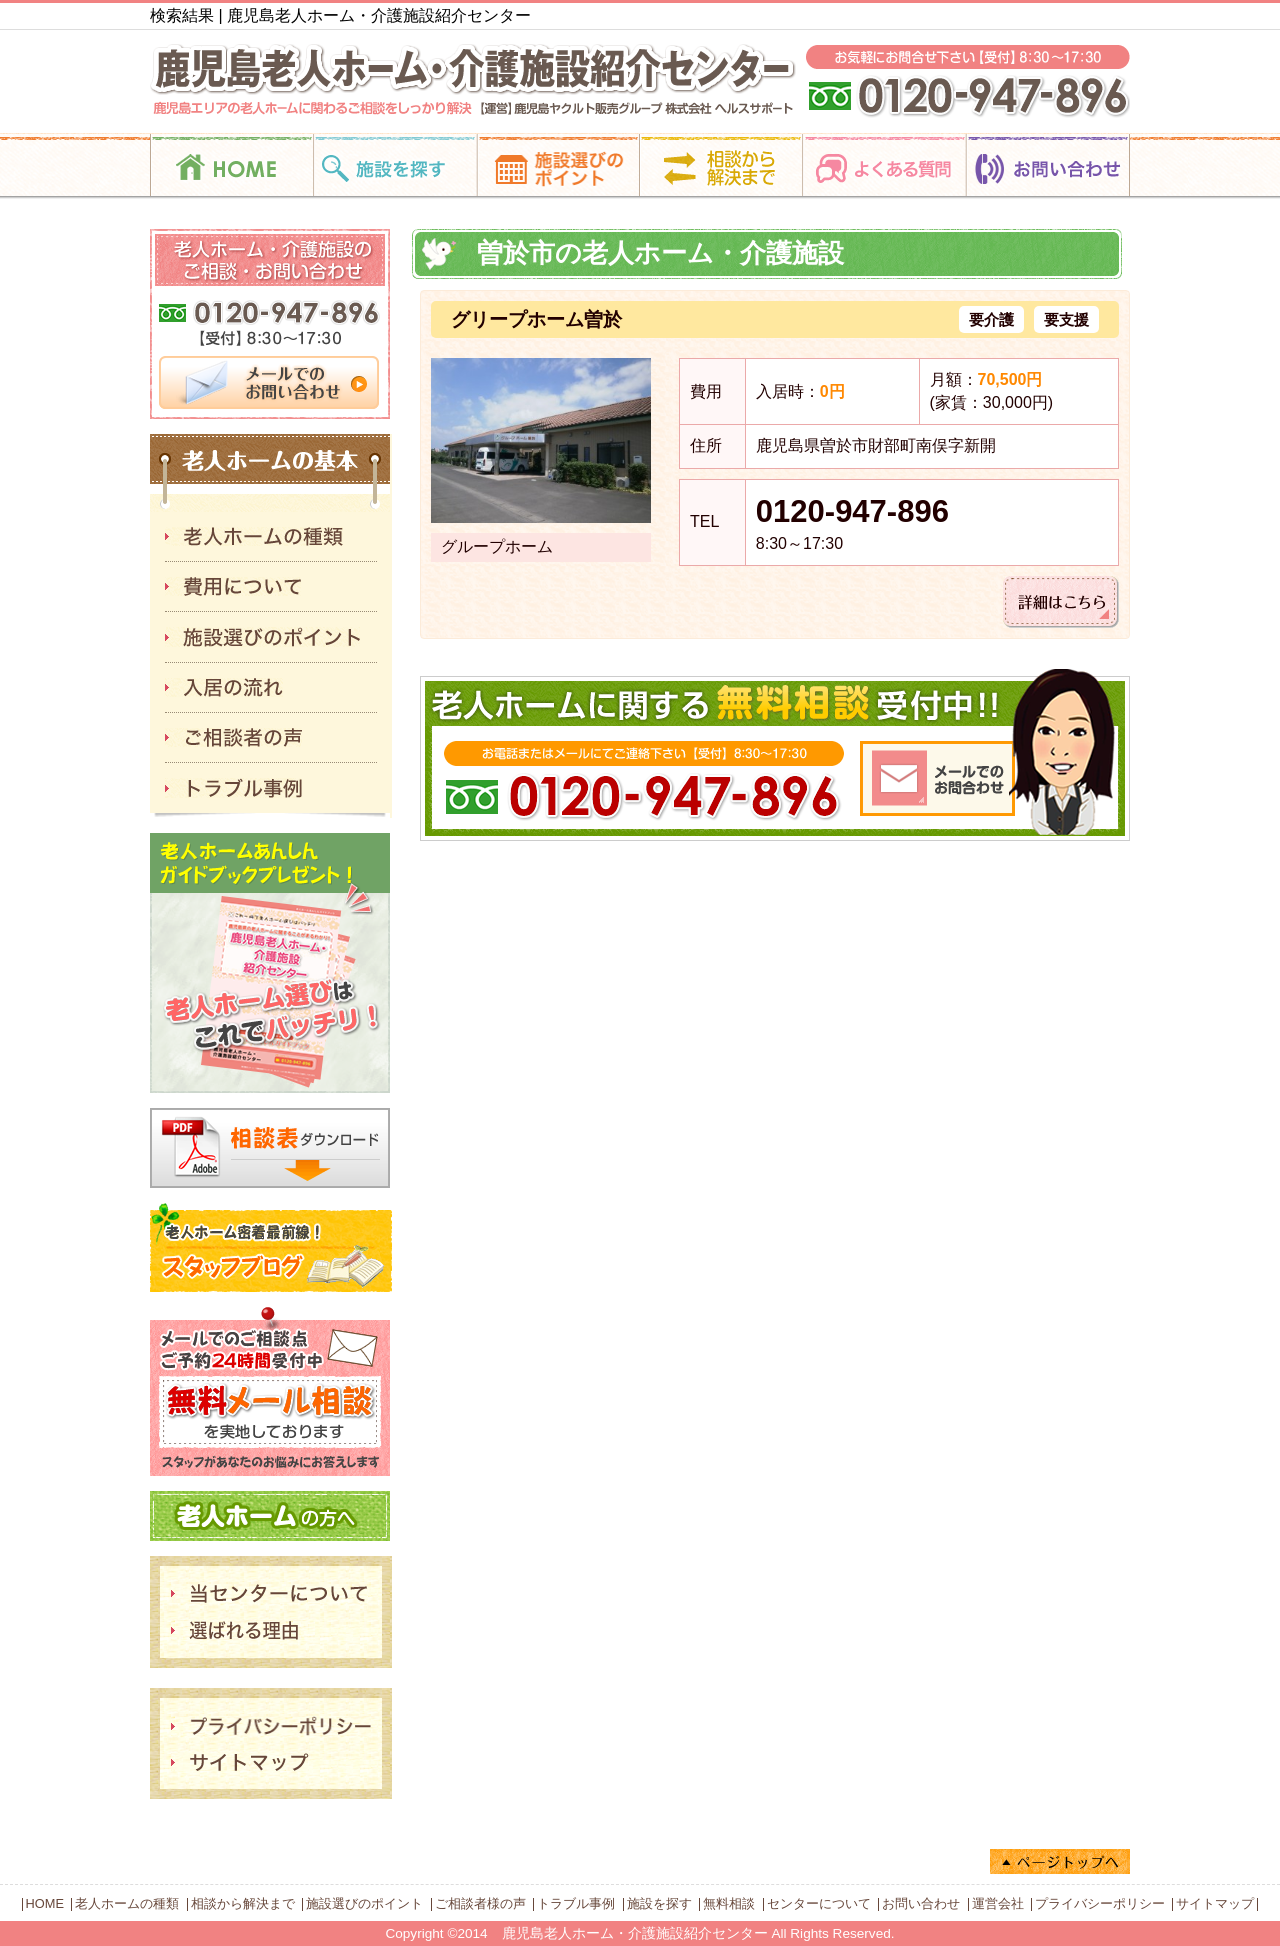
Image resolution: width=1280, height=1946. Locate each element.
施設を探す (659, 1903)
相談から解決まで (243, 1903)
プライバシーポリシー (1100, 1903)
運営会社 (998, 1903)
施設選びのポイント (364, 1903)
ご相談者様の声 (480, 1903)
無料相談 (729, 1903)
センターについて (819, 1903)
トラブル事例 (576, 1903)
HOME (45, 1903)
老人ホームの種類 (127, 1903)
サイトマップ (1215, 1903)
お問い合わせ (921, 1903)
